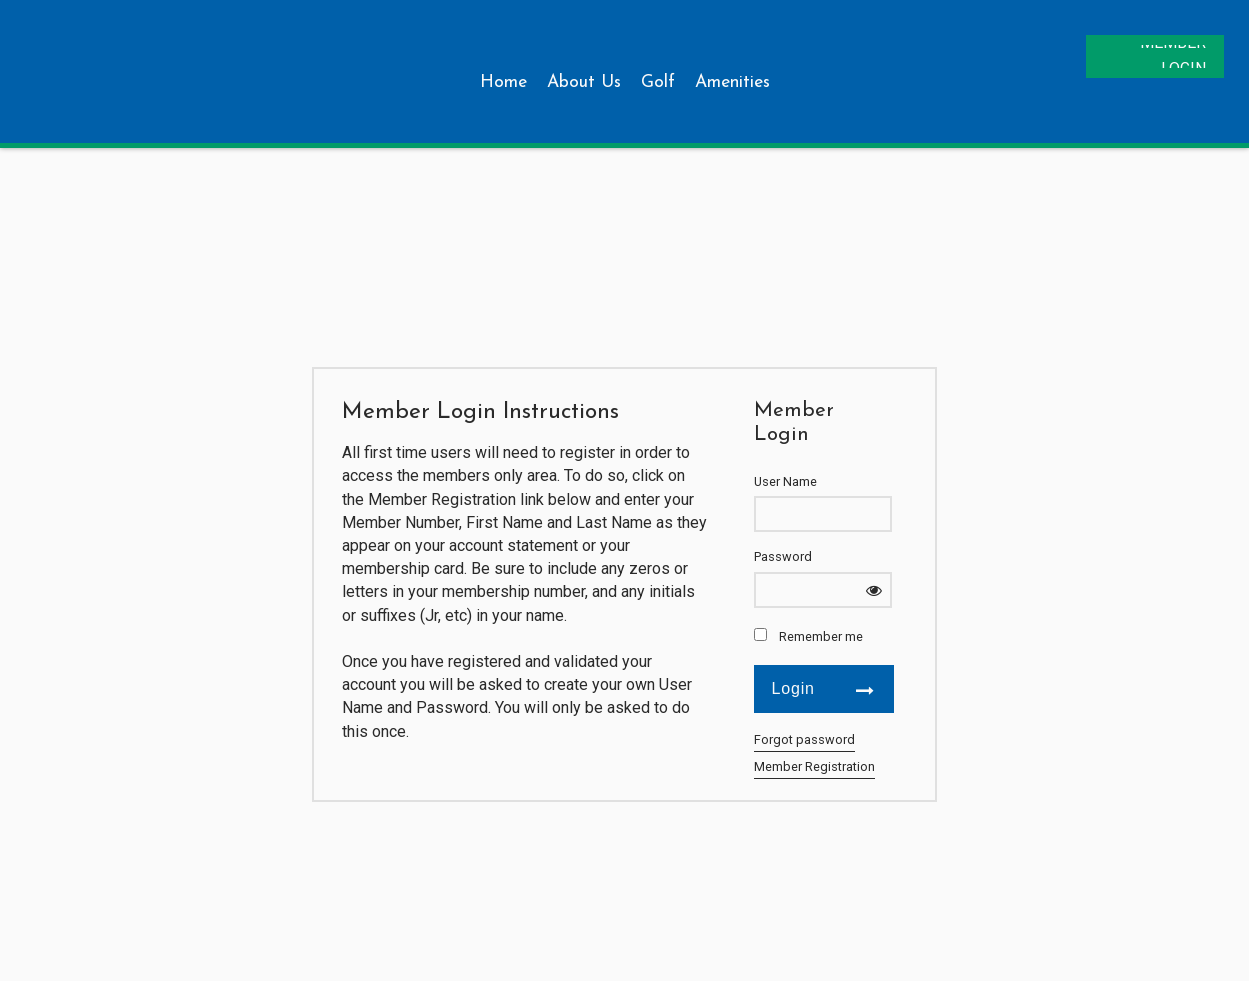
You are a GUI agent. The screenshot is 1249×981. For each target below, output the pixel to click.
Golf (658, 82)
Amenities (732, 82)
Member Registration (814, 766)
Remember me (821, 636)
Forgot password (804, 739)
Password (783, 556)
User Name (785, 481)
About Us (584, 82)
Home (503, 82)
